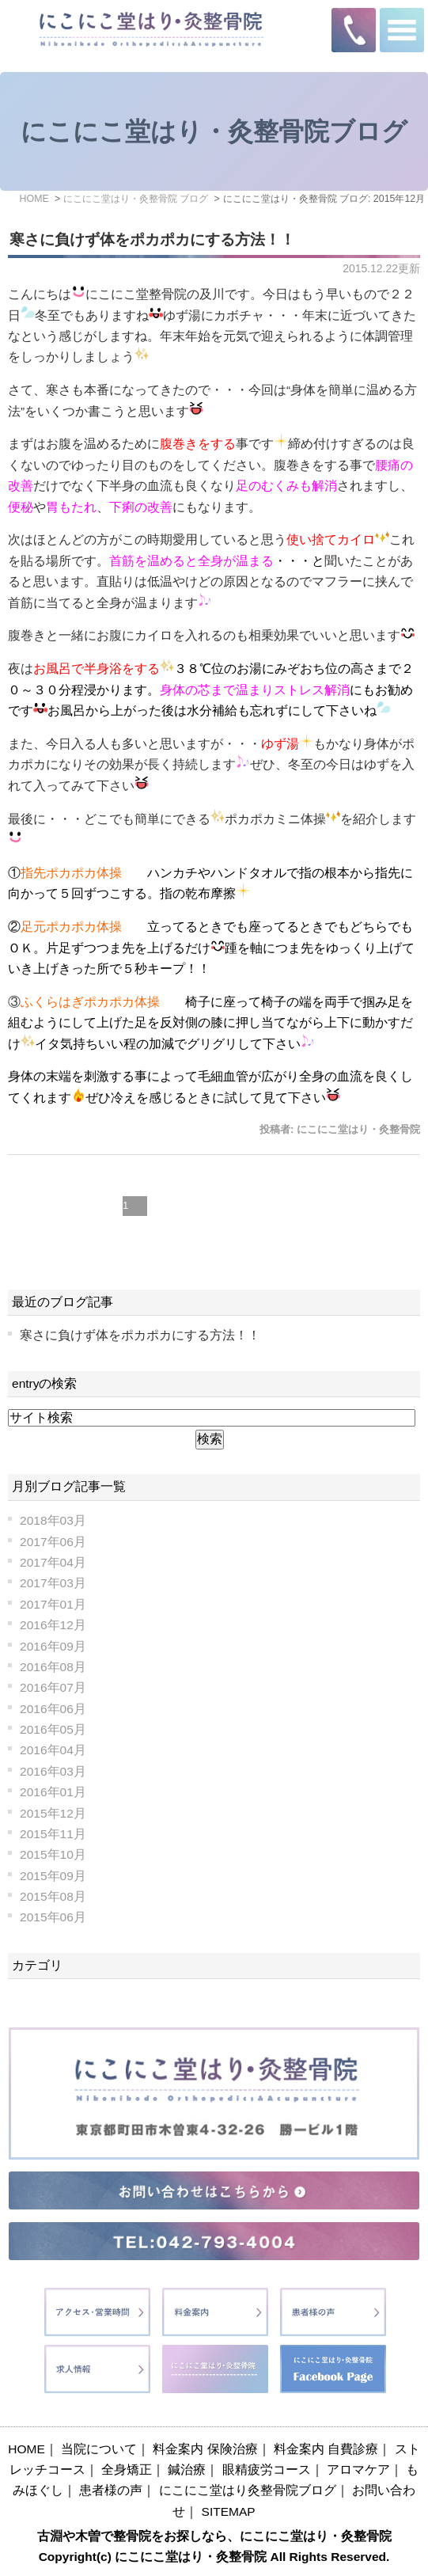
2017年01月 (53, 1604)
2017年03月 (53, 1583)
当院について (99, 2449)
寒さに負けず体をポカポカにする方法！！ (152, 239)
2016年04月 (53, 1750)
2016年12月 (53, 1625)
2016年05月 (53, 1729)
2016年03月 (53, 1771)
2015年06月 (53, 1917)
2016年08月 (53, 1667)
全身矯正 (126, 2469)
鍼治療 (187, 2469)
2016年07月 (53, 1687)
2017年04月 (53, 1562)
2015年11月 (53, 1834)
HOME (26, 2449)
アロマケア (358, 2469)
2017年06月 (53, 1541)
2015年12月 (53, 1813)
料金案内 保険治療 (205, 2449)
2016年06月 (53, 1708)
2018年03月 (53, 1520)
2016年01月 (53, 1792)
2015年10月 (53, 1854)
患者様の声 (110, 2490)
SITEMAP (229, 2511)
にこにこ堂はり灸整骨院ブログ (247, 2490)
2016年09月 (53, 1646)
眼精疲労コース (266, 2469)
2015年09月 (53, 1876)
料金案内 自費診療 (326, 2449)
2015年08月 (53, 1896)
